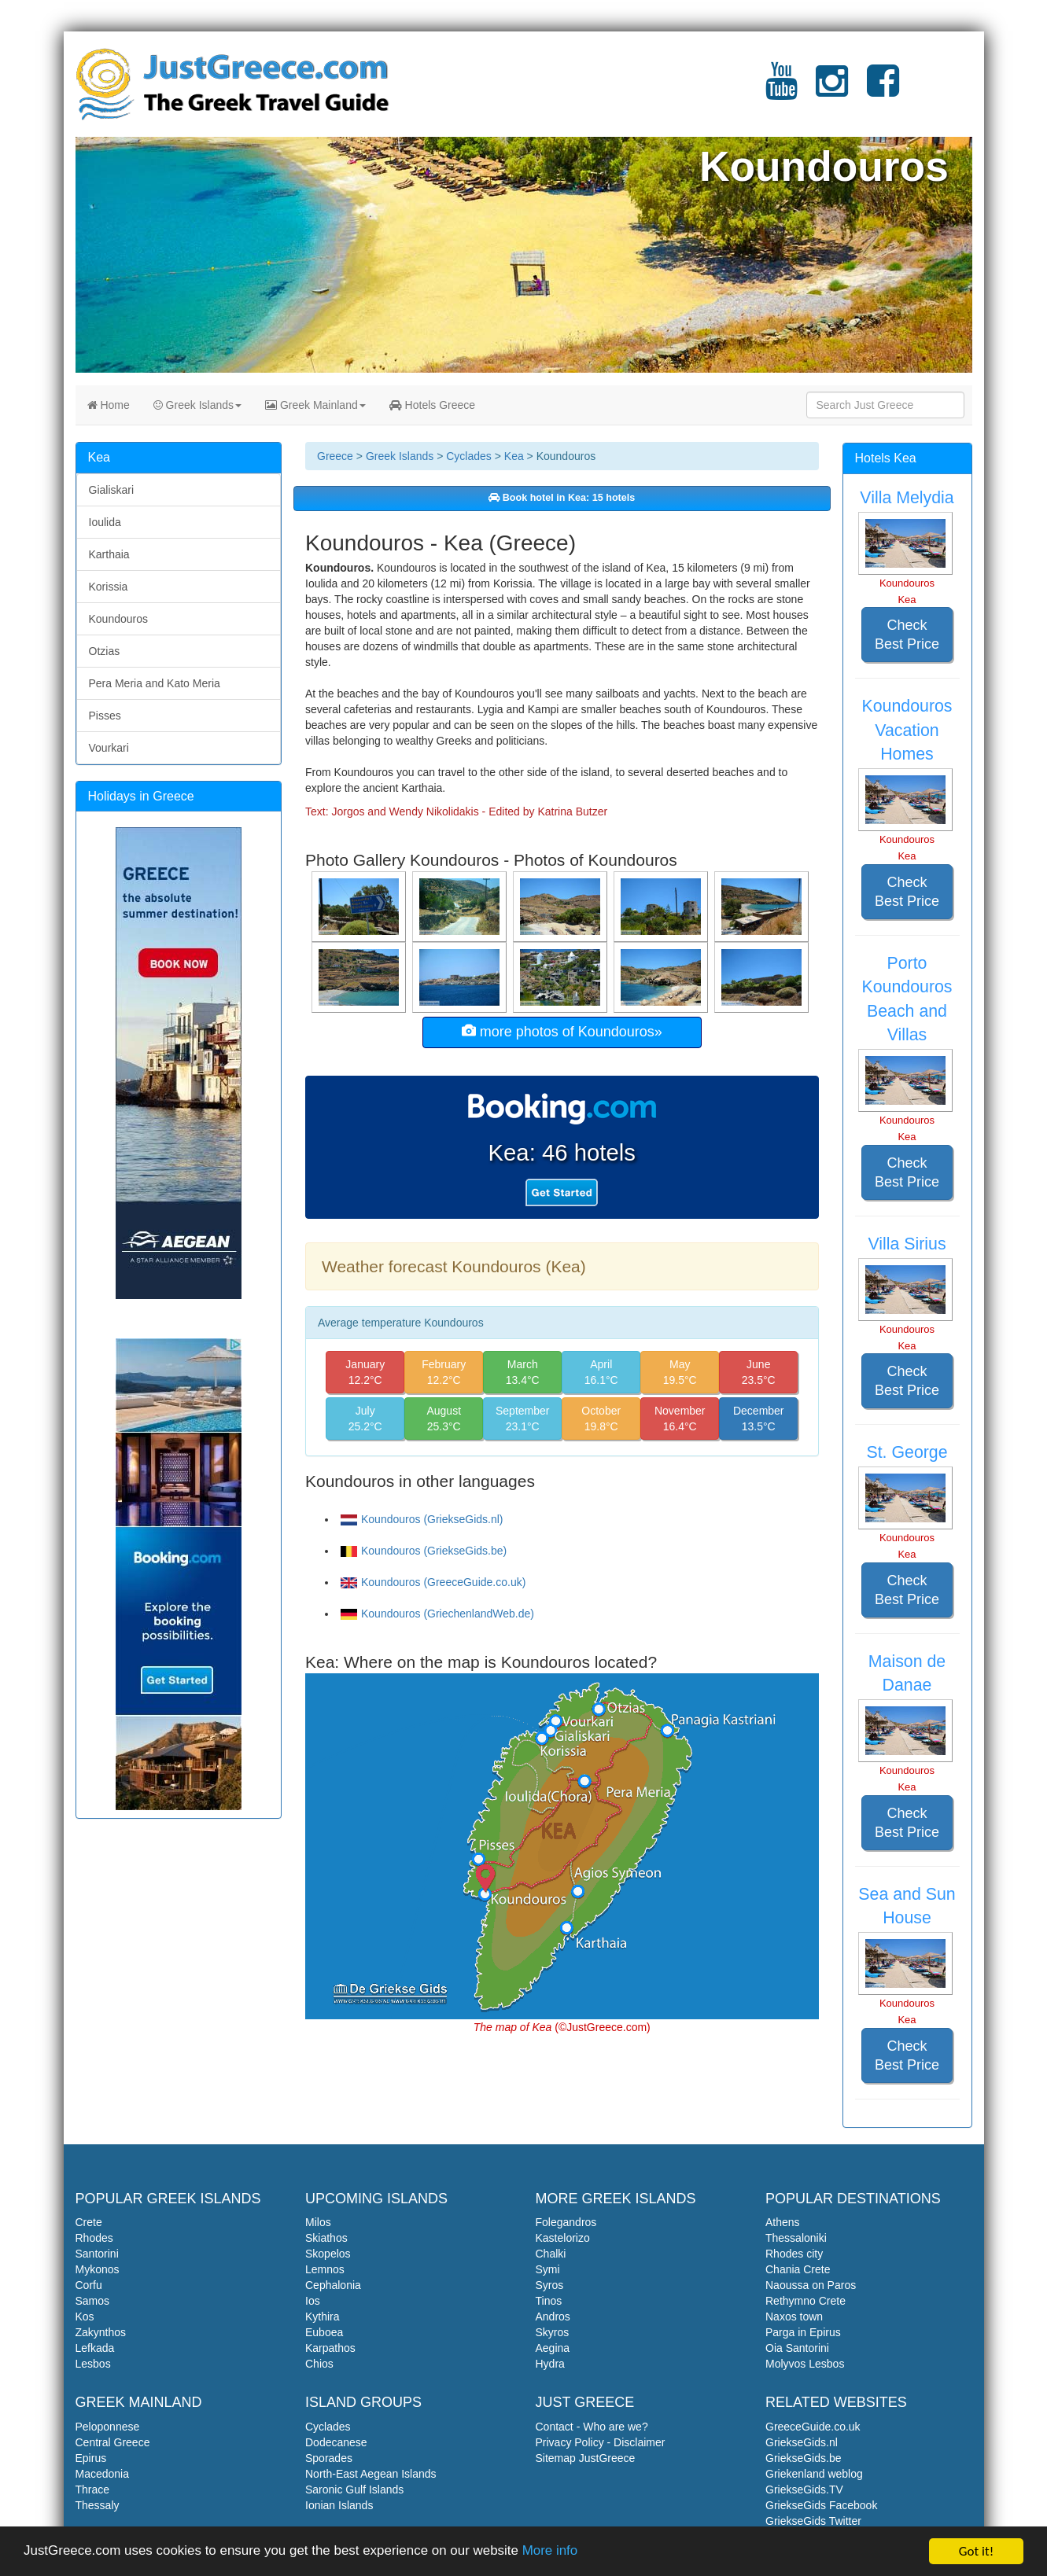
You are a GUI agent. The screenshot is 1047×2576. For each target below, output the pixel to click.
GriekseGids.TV (804, 2489)
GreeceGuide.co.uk (813, 2426)
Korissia (108, 586)
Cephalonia (333, 2285)
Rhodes (94, 2238)
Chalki (551, 2253)
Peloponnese (108, 2426)
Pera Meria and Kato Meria (154, 683)
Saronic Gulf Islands (354, 2489)
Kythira (322, 2316)
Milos (318, 2222)
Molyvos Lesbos (804, 2363)
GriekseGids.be (803, 2458)
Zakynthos (101, 2332)
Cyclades (469, 456)
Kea (514, 456)
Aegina (553, 2348)
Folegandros (566, 2222)
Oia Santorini (797, 2348)
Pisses (105, 715)
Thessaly (98, 2505)
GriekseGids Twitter (813, 2521)
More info (552, 2552)
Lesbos (93, 2363)
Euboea (324, 2332)
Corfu (89, 2285)
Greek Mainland (315, 405)
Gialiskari (112, 490)
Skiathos (326, 2238)
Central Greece (113, 2442)
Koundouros (119, 619)
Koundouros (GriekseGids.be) (424, 1550)
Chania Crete (798, 2269)
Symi (548, 2269)
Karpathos (330, 2348)
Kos (85, 2316)
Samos (93, 2300)
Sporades (328, 2458)
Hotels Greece (432, 405)
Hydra (550, 2363)
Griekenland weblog (814, 2473)
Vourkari (109, 748)
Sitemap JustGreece (586, 2458)
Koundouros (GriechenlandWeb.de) (437, 1613)
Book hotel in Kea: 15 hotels (561, 497)
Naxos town (794, 2316)
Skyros (553, 2332)
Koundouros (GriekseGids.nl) (422, 1519)
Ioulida (105, 522)
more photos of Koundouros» (562, 1031)
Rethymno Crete (805, 2300)
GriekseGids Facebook (821, 2505)
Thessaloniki (796, 2238)
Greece (335, 456)
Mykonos (98, 2269)
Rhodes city (794, 2253)
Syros (550, 2285)
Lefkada (95, 2348)
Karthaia (109, 554)
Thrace (93, 2489)
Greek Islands (197, 405)
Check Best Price (907, 634)
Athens (782, 2222)
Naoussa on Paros (810, 2285)
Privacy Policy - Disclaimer (600, 2442)
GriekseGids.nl (801, 2442)
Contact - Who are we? (592, 2426)
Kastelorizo (563, 2238)
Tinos (549, 2300)
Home (108, 405)
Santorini (97, 2253)
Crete (89, 2222)
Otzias (104, 651)
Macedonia (103, 2473)
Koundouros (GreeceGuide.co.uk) (433, 1582)
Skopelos (328, 2253)
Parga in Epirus (803, 2332)
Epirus (91, 2458)
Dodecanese (336, 2442)
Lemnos (325, 2269)
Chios (319, 2363)
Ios (312, 2300)
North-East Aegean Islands (371, 2473)
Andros (553, 2316)
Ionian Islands (339, 2505)
